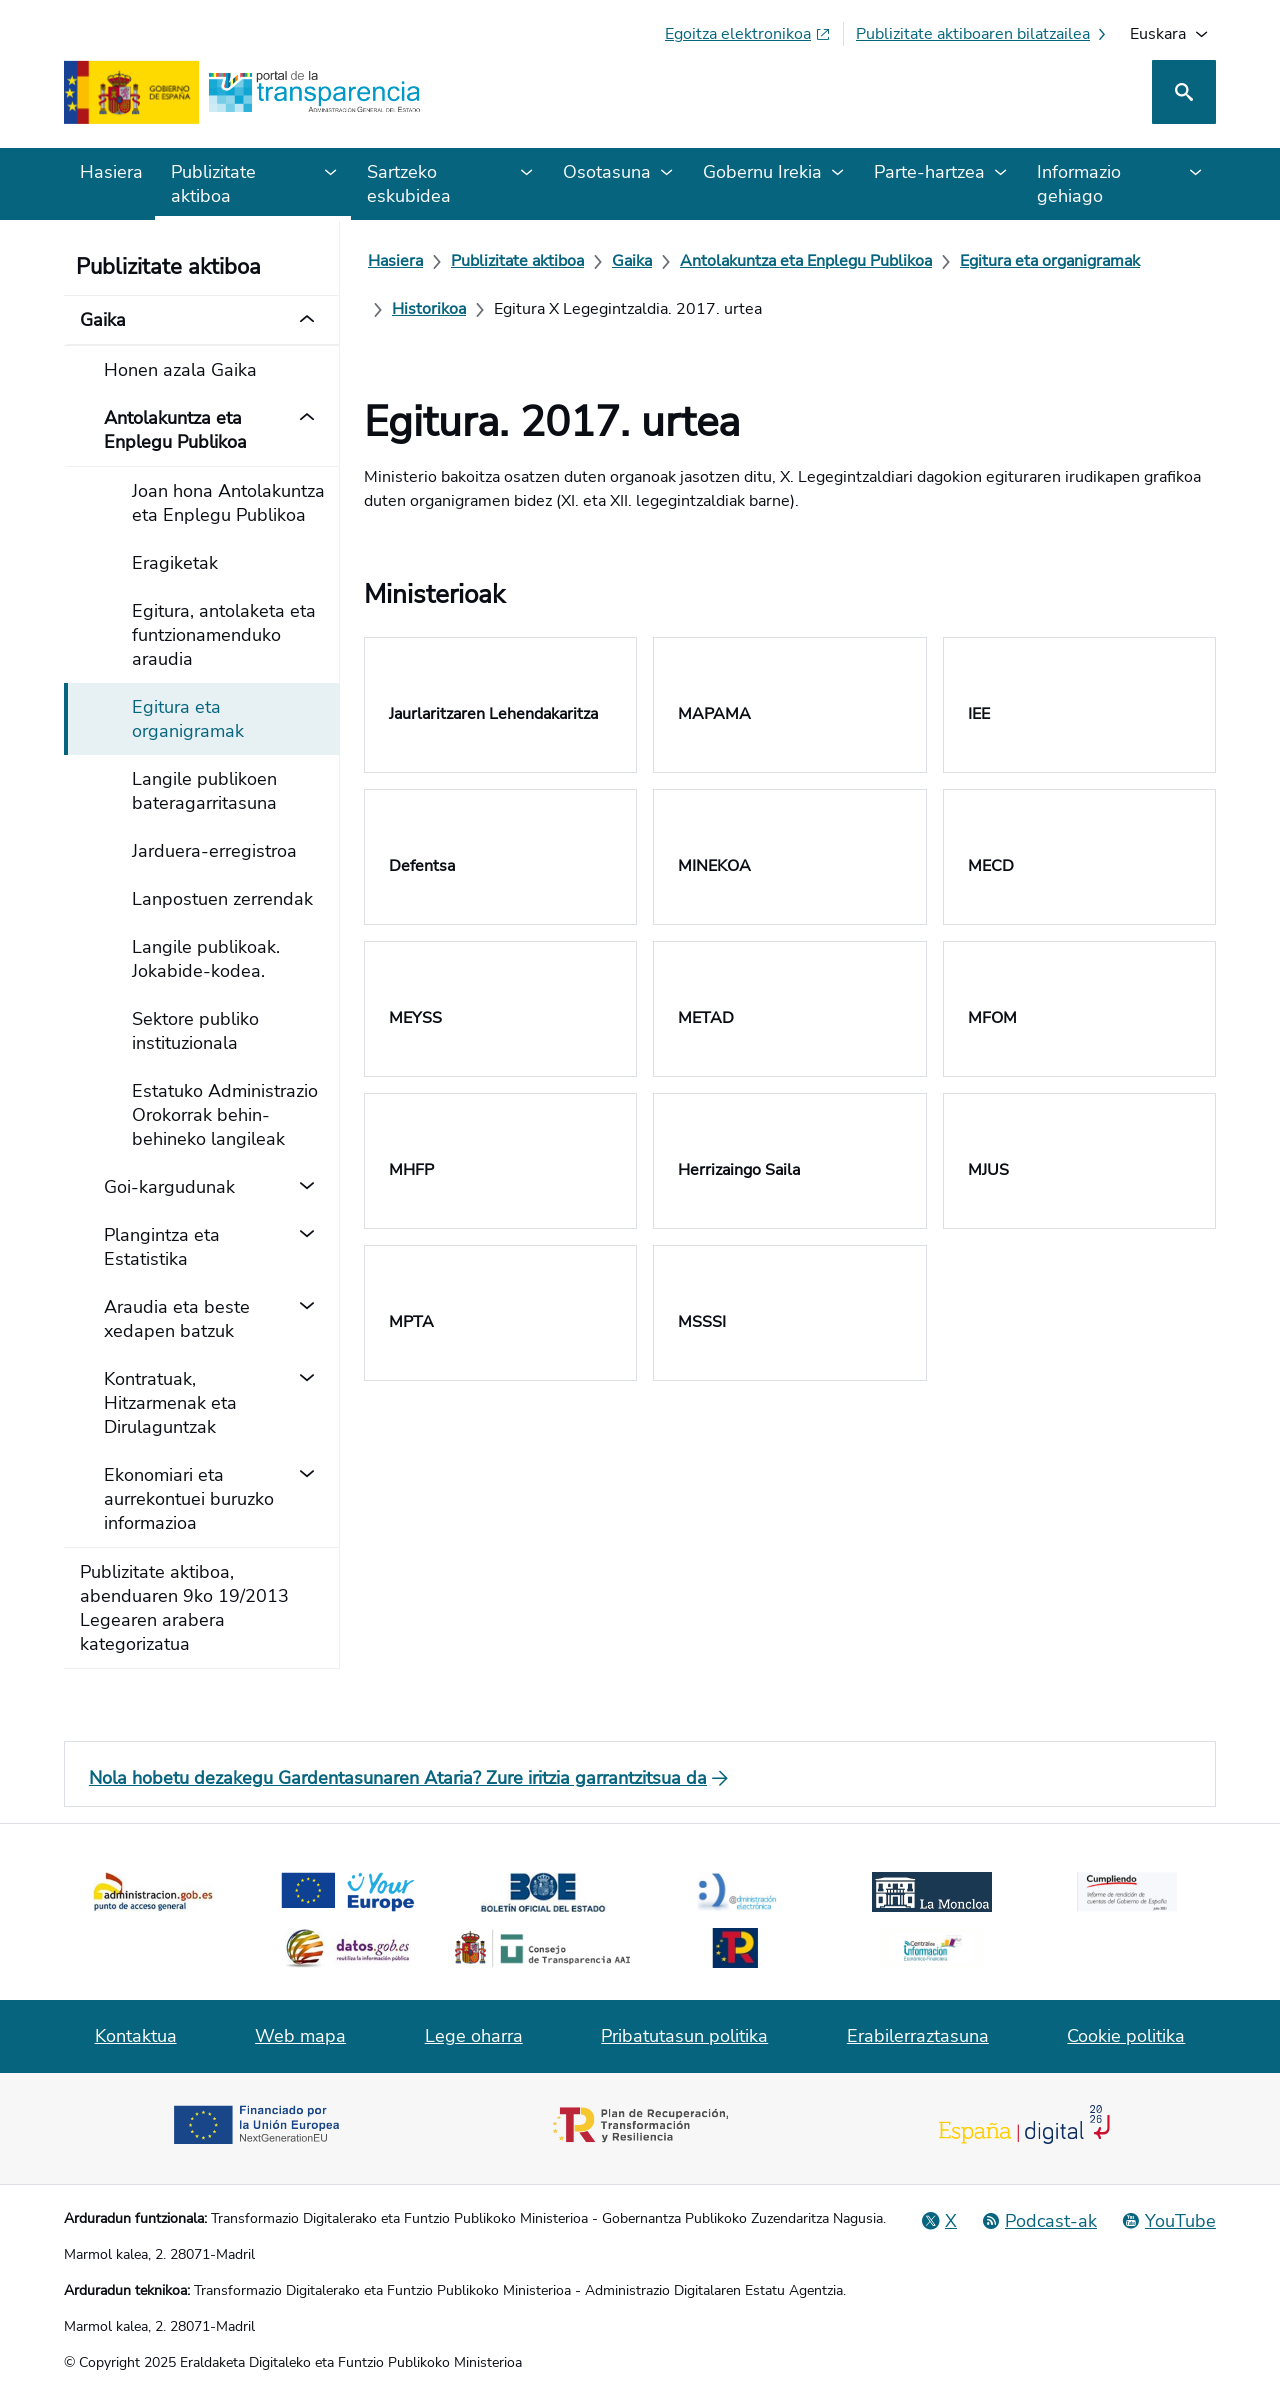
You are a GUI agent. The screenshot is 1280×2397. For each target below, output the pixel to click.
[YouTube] (1168, 2221)
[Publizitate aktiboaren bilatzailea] (983, 34)
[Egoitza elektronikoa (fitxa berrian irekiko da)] (748, 34)
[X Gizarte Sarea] (939, 2221)
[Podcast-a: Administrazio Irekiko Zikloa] (1039, 2221)
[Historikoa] (429, 309)
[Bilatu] (1184, 92)
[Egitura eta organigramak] (1050, 261)
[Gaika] (632, 261)
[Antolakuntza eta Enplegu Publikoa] (806, 261)
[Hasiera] (395, 261)
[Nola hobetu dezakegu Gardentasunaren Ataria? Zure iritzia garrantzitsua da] (640, 1778)
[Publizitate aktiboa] (517, 261)
